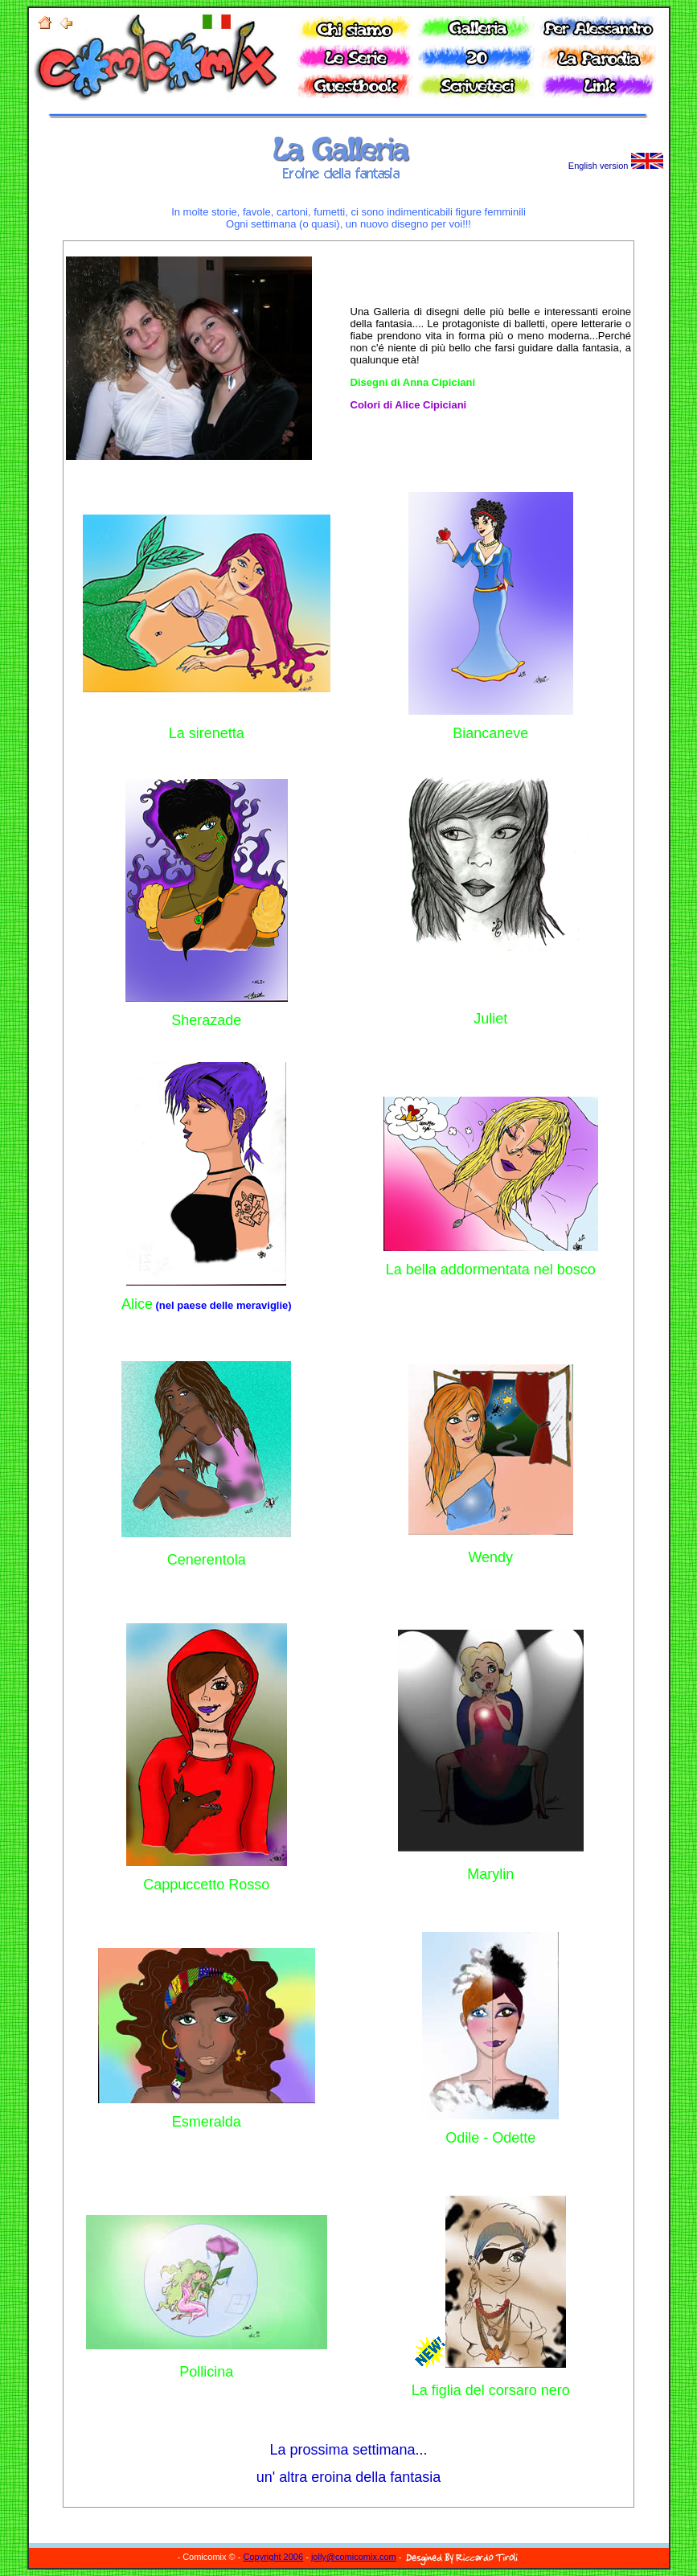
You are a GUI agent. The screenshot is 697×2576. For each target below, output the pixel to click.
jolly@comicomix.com (353, 2557)
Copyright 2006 (273, 2557)
